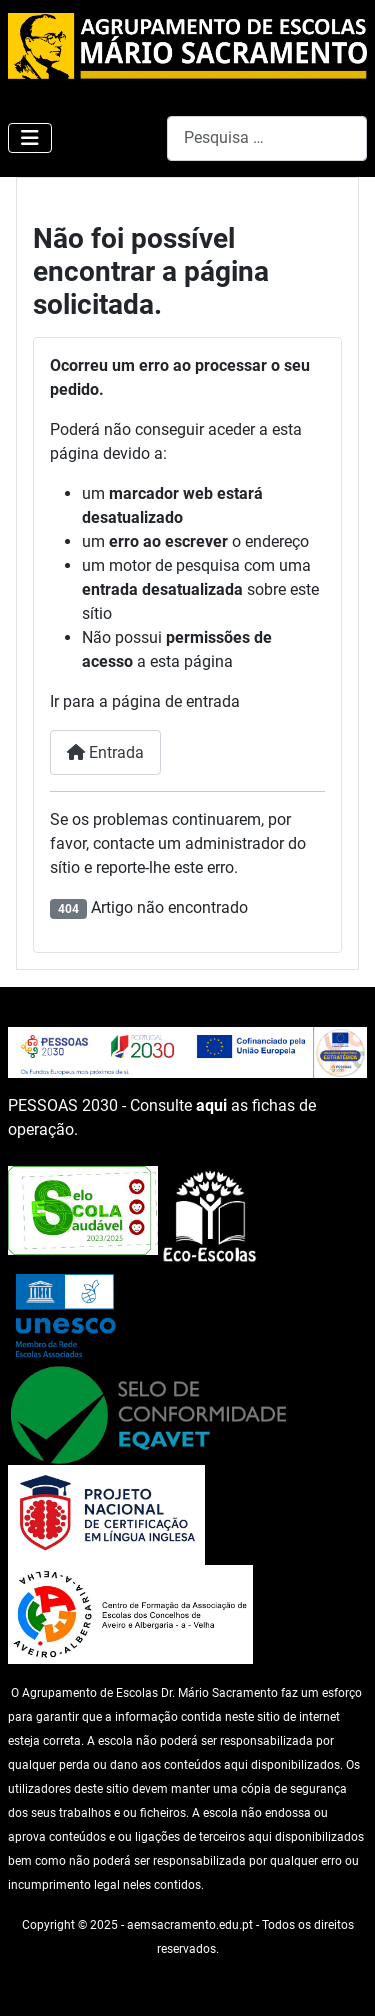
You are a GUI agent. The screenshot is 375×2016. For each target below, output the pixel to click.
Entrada (105, 752)
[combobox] (267, 138)
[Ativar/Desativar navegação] (30, 138)
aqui (211, 1105)
